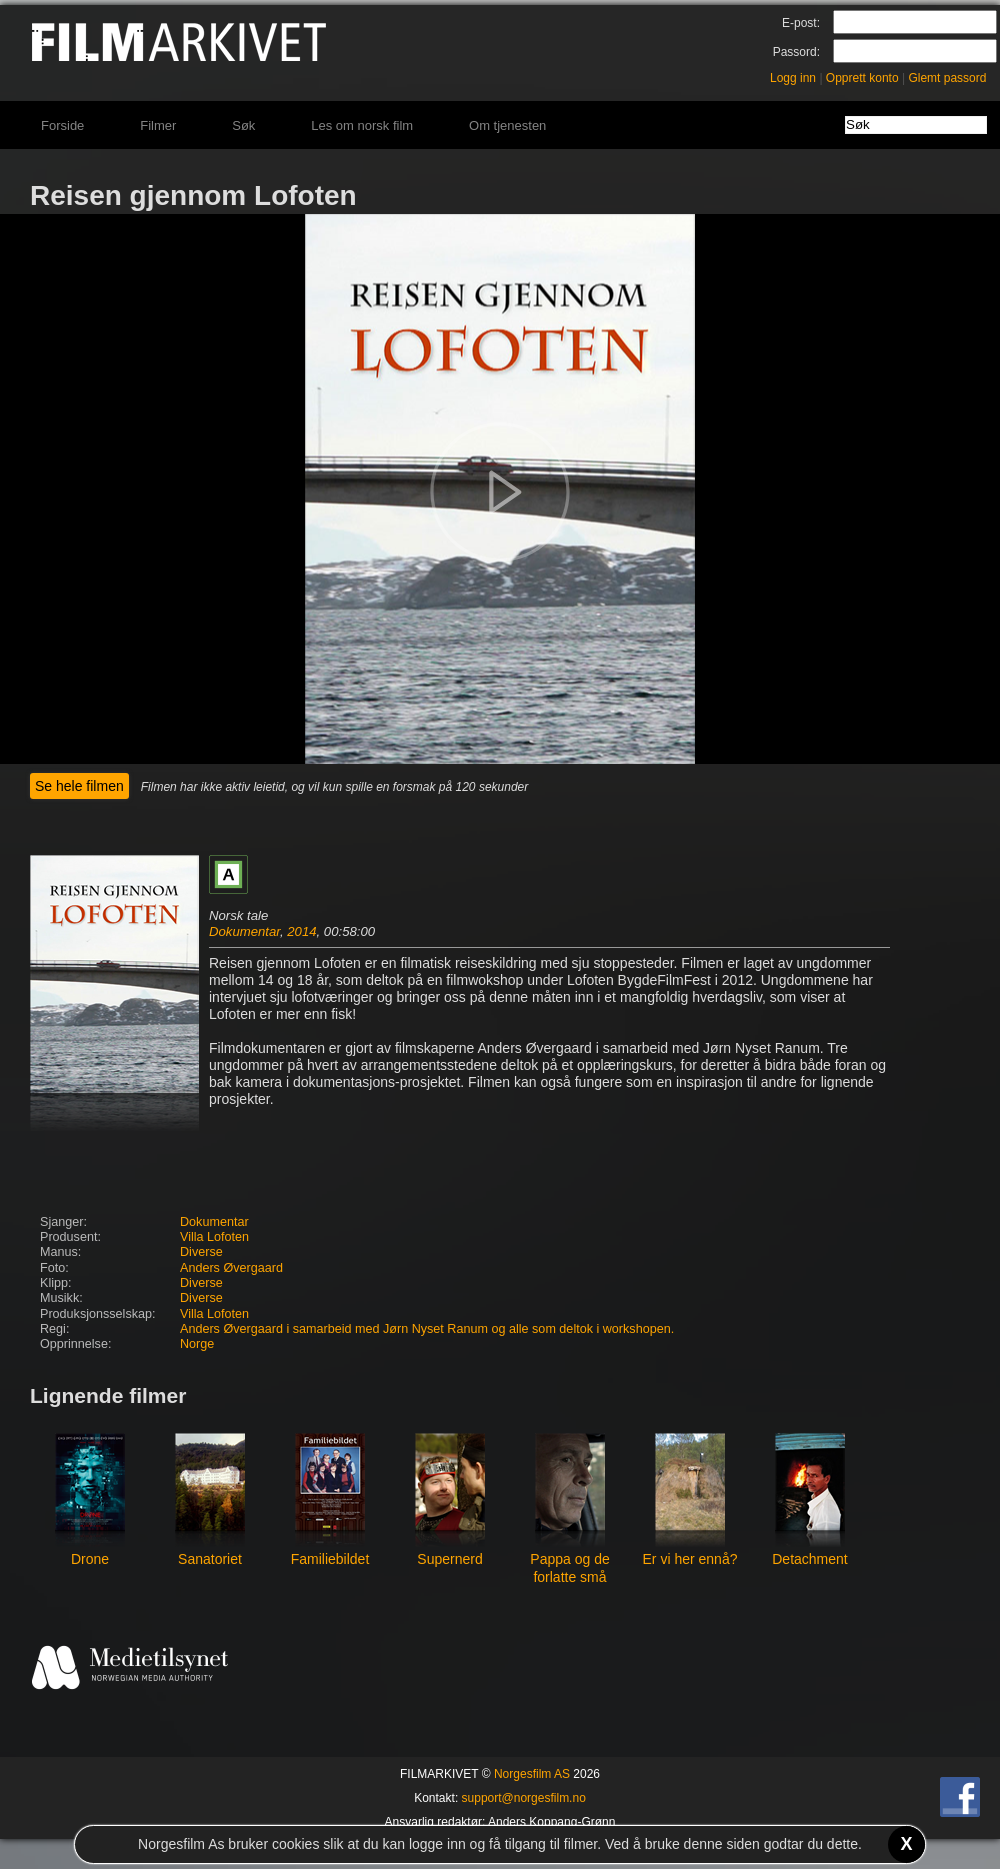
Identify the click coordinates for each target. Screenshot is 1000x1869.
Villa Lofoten (214, 1237)
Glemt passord (947, 78)
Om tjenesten (507, 125)
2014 (301, 931)
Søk (243, 125)
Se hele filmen (79, 786)
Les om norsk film (362, 125)
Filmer (158, 125)
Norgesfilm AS (532, 1774)
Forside (62, 125)
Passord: (796, 52)
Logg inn (793, 78)
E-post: (801, 23)
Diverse (201, 1252)
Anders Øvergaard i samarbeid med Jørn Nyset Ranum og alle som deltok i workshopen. (427, 1329)
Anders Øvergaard (231, 1268)
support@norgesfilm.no (524, 1798)
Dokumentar (244, 931)
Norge (197, 1344)
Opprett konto (862, 78)
